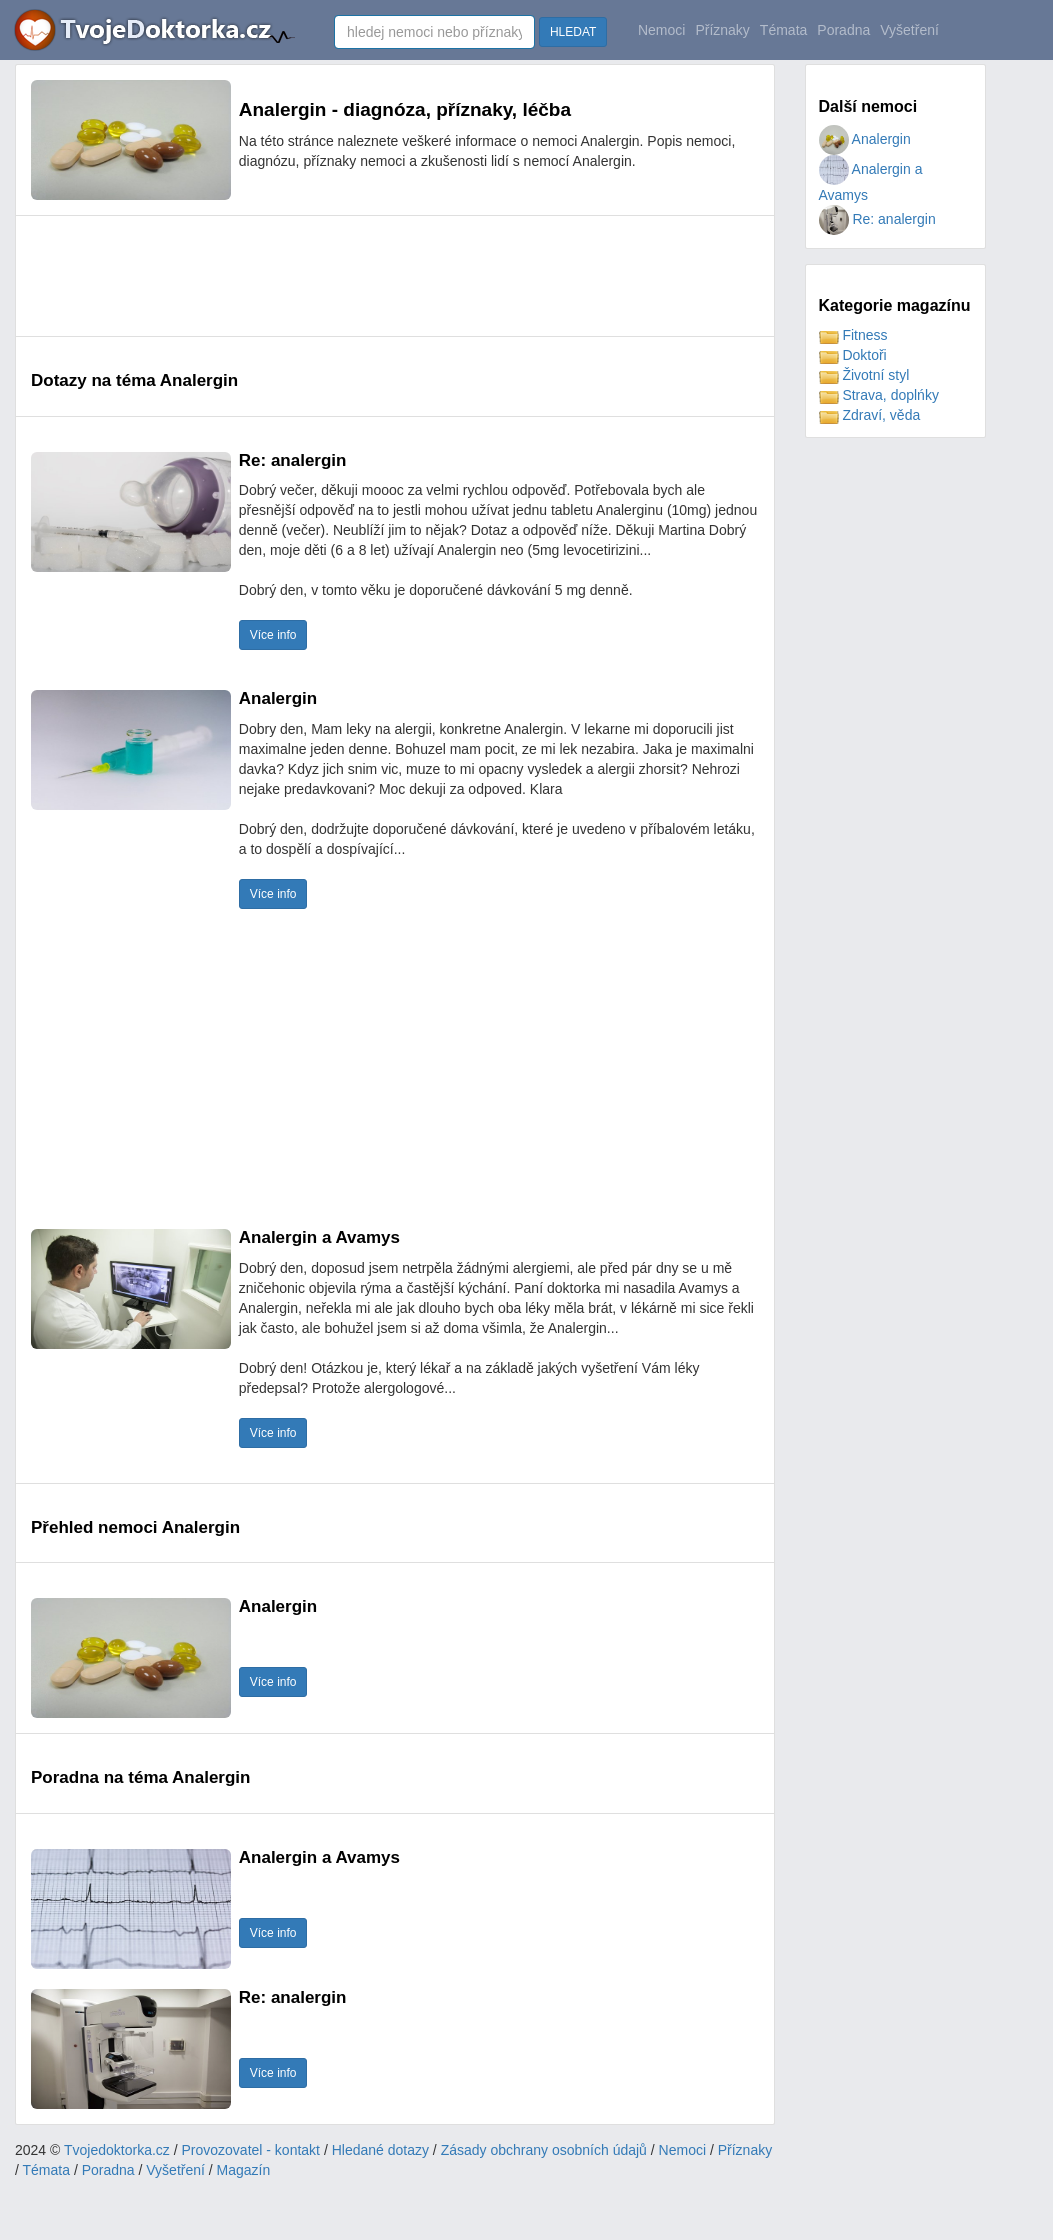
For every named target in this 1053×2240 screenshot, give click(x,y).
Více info (273, 635)
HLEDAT (573, 32)
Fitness (853, 335)
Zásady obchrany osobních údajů (544, 2150)
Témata (783, 30)
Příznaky (722, 30)
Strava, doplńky (879, 395)
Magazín (244, 2170)
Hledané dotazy (380, 2150)
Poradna (843, 30)
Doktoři (853, 355)
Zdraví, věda (870, 415)
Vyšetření (909, 30)
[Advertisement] (395, 276)
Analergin (865, 139)
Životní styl (864, 375)
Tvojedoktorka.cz (117, 2150)
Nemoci (661, 30)
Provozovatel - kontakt (251, 2150)
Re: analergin (877, 219)
